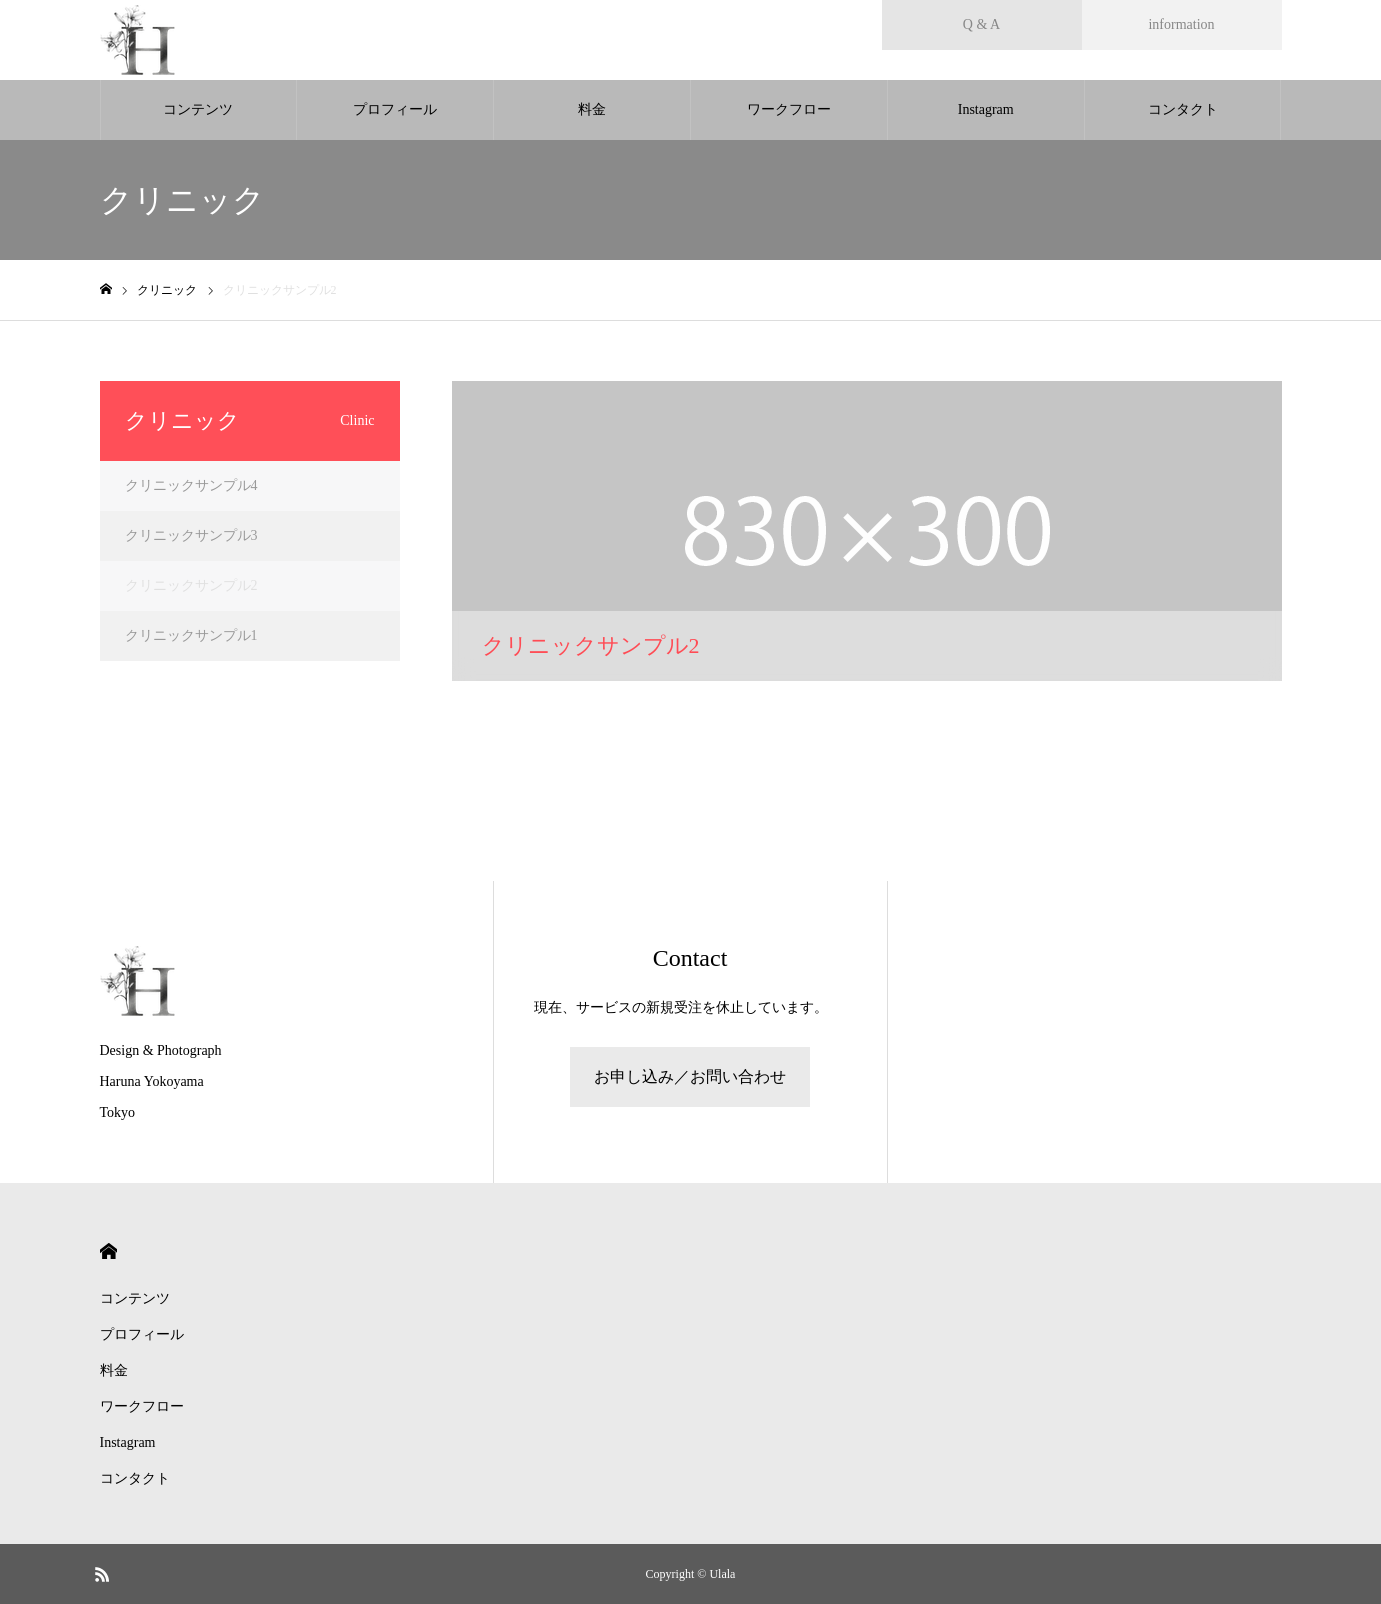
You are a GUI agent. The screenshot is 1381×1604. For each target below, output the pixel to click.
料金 (592, 109)
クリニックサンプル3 (191, 535)
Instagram (986, 109)
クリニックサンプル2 (191, 585)
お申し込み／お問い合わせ (690, 1076)
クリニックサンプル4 (191, 485)
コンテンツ (198, 109)
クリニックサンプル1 (191, 635)
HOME (108, 1251)
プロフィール (395, 109)
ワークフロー (789, 109)
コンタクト (1183, 109)
